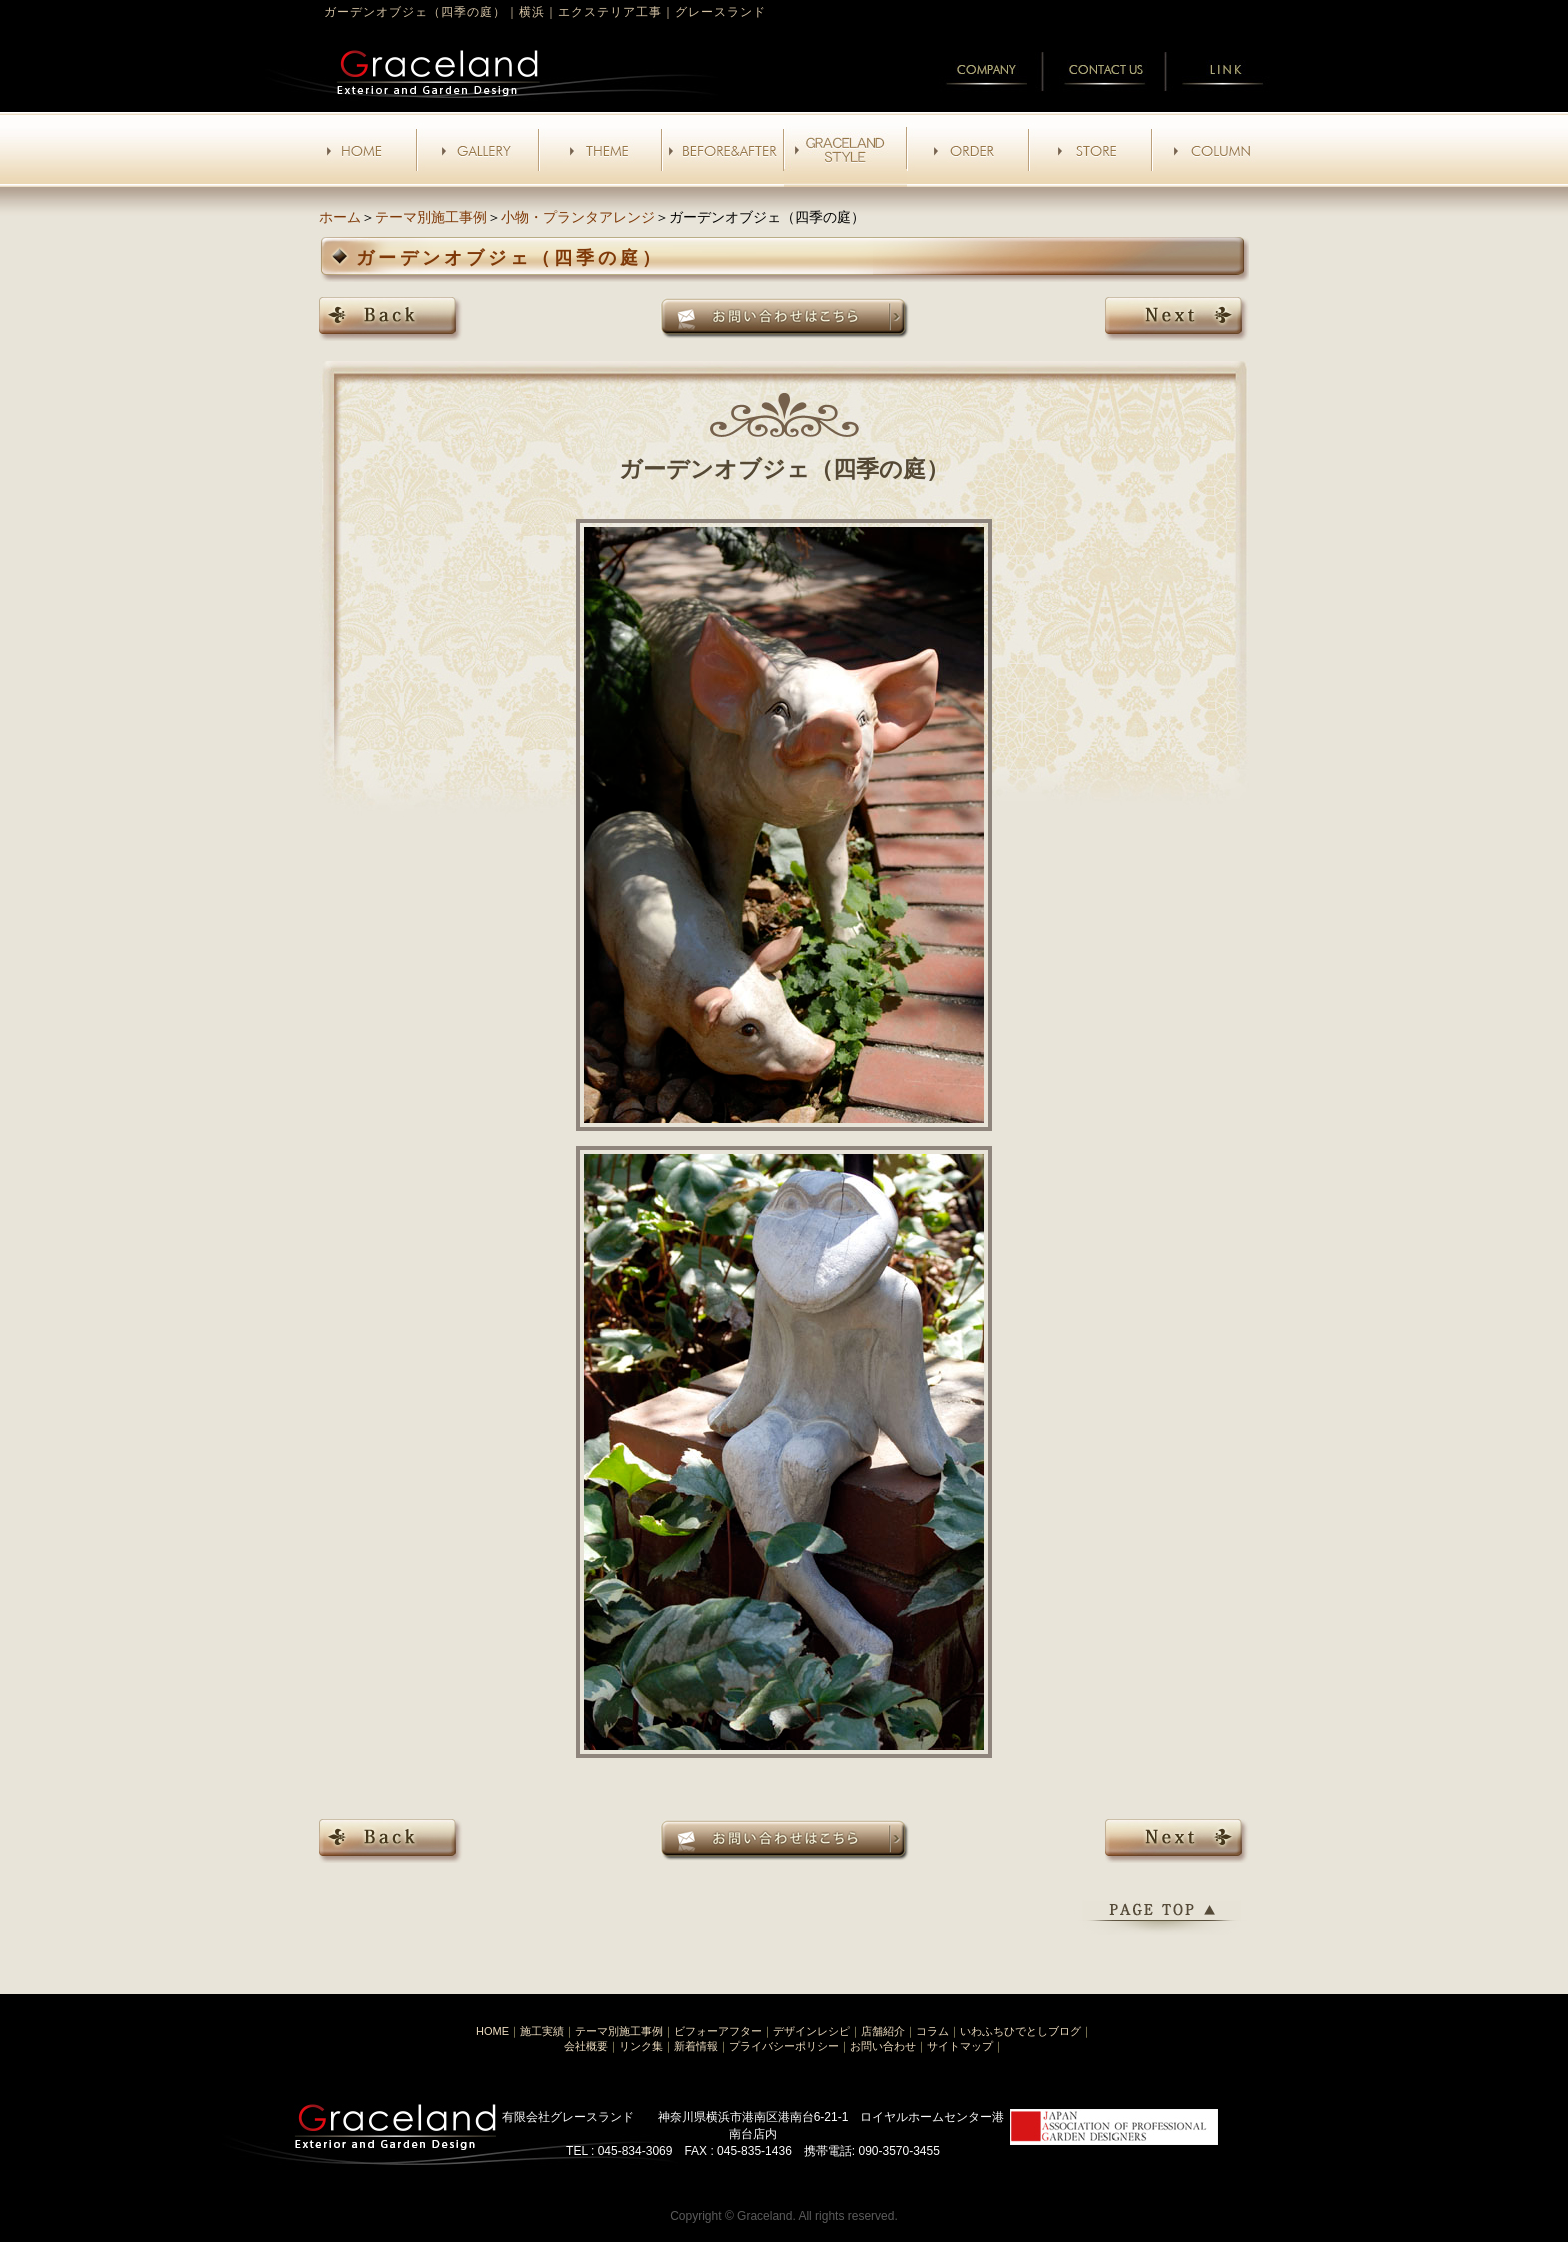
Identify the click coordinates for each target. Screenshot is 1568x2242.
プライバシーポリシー (784, 2046)
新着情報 (696, 2046)
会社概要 (586, 2046)
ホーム (340, 217)
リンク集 (641, 2046)
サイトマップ (960, 2046)
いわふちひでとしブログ (1020, 2031)
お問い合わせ (883, 2046)
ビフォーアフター (718, 2031)
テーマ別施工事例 (431, 217)
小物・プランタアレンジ (578, 217)
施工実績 (542, 2031)
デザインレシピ (811, 2031)
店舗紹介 (883, 2031)
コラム (932, 2031)
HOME (492, 2031)
